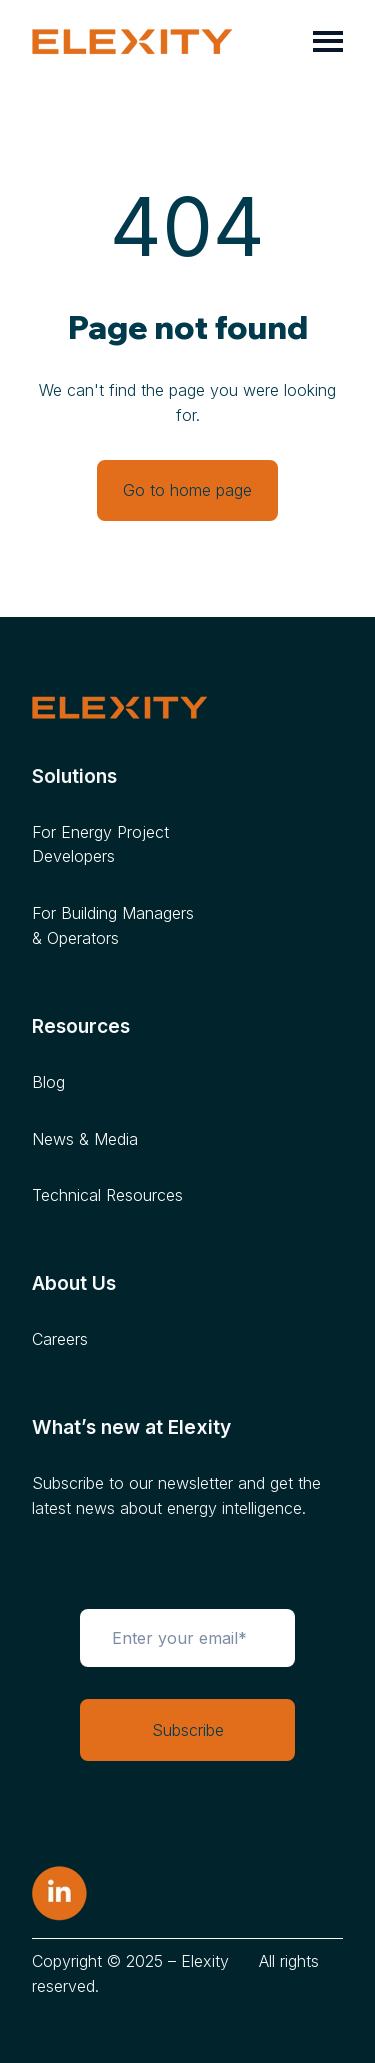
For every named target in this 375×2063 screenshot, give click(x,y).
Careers (60, 1339)
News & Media (85, 1139)
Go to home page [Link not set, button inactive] (187, 490)
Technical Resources (107, 1195)
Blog (48, 1082)
